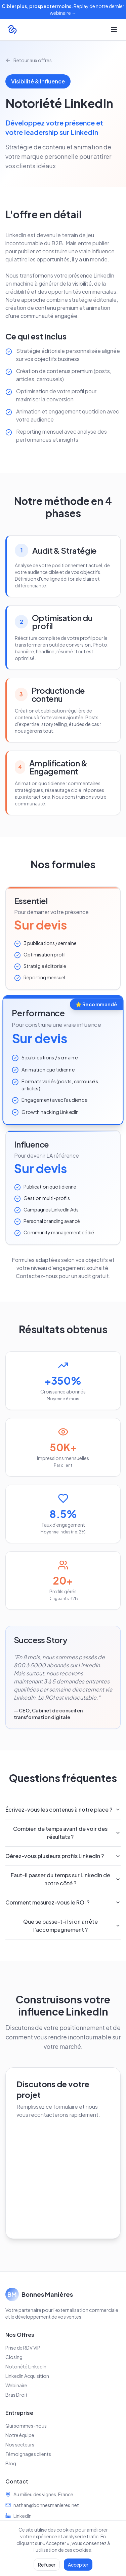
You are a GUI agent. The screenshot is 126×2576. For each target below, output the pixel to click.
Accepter (78, 2565)
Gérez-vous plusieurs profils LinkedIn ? (63, 1855)
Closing (14, 2357)
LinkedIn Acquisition (27, 2376)
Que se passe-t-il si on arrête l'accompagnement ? (72, 1925)
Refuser (46, 2565)
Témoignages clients (28, 2454)
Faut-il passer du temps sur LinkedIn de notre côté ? (66, 1879)
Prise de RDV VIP (22, 2348)
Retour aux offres (28, 60)
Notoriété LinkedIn (25, 2366)
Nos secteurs (19, 2444)
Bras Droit (16, 2395)
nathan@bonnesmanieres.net (46, 2505)
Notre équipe (19, 2435)
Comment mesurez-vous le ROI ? (63, 1902)
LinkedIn (22, 2516)
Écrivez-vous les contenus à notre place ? (63, 1809)
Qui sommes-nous (26, 2426)
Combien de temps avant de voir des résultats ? (67, 1832)
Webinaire (16, 2385)
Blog (10, 2463)
